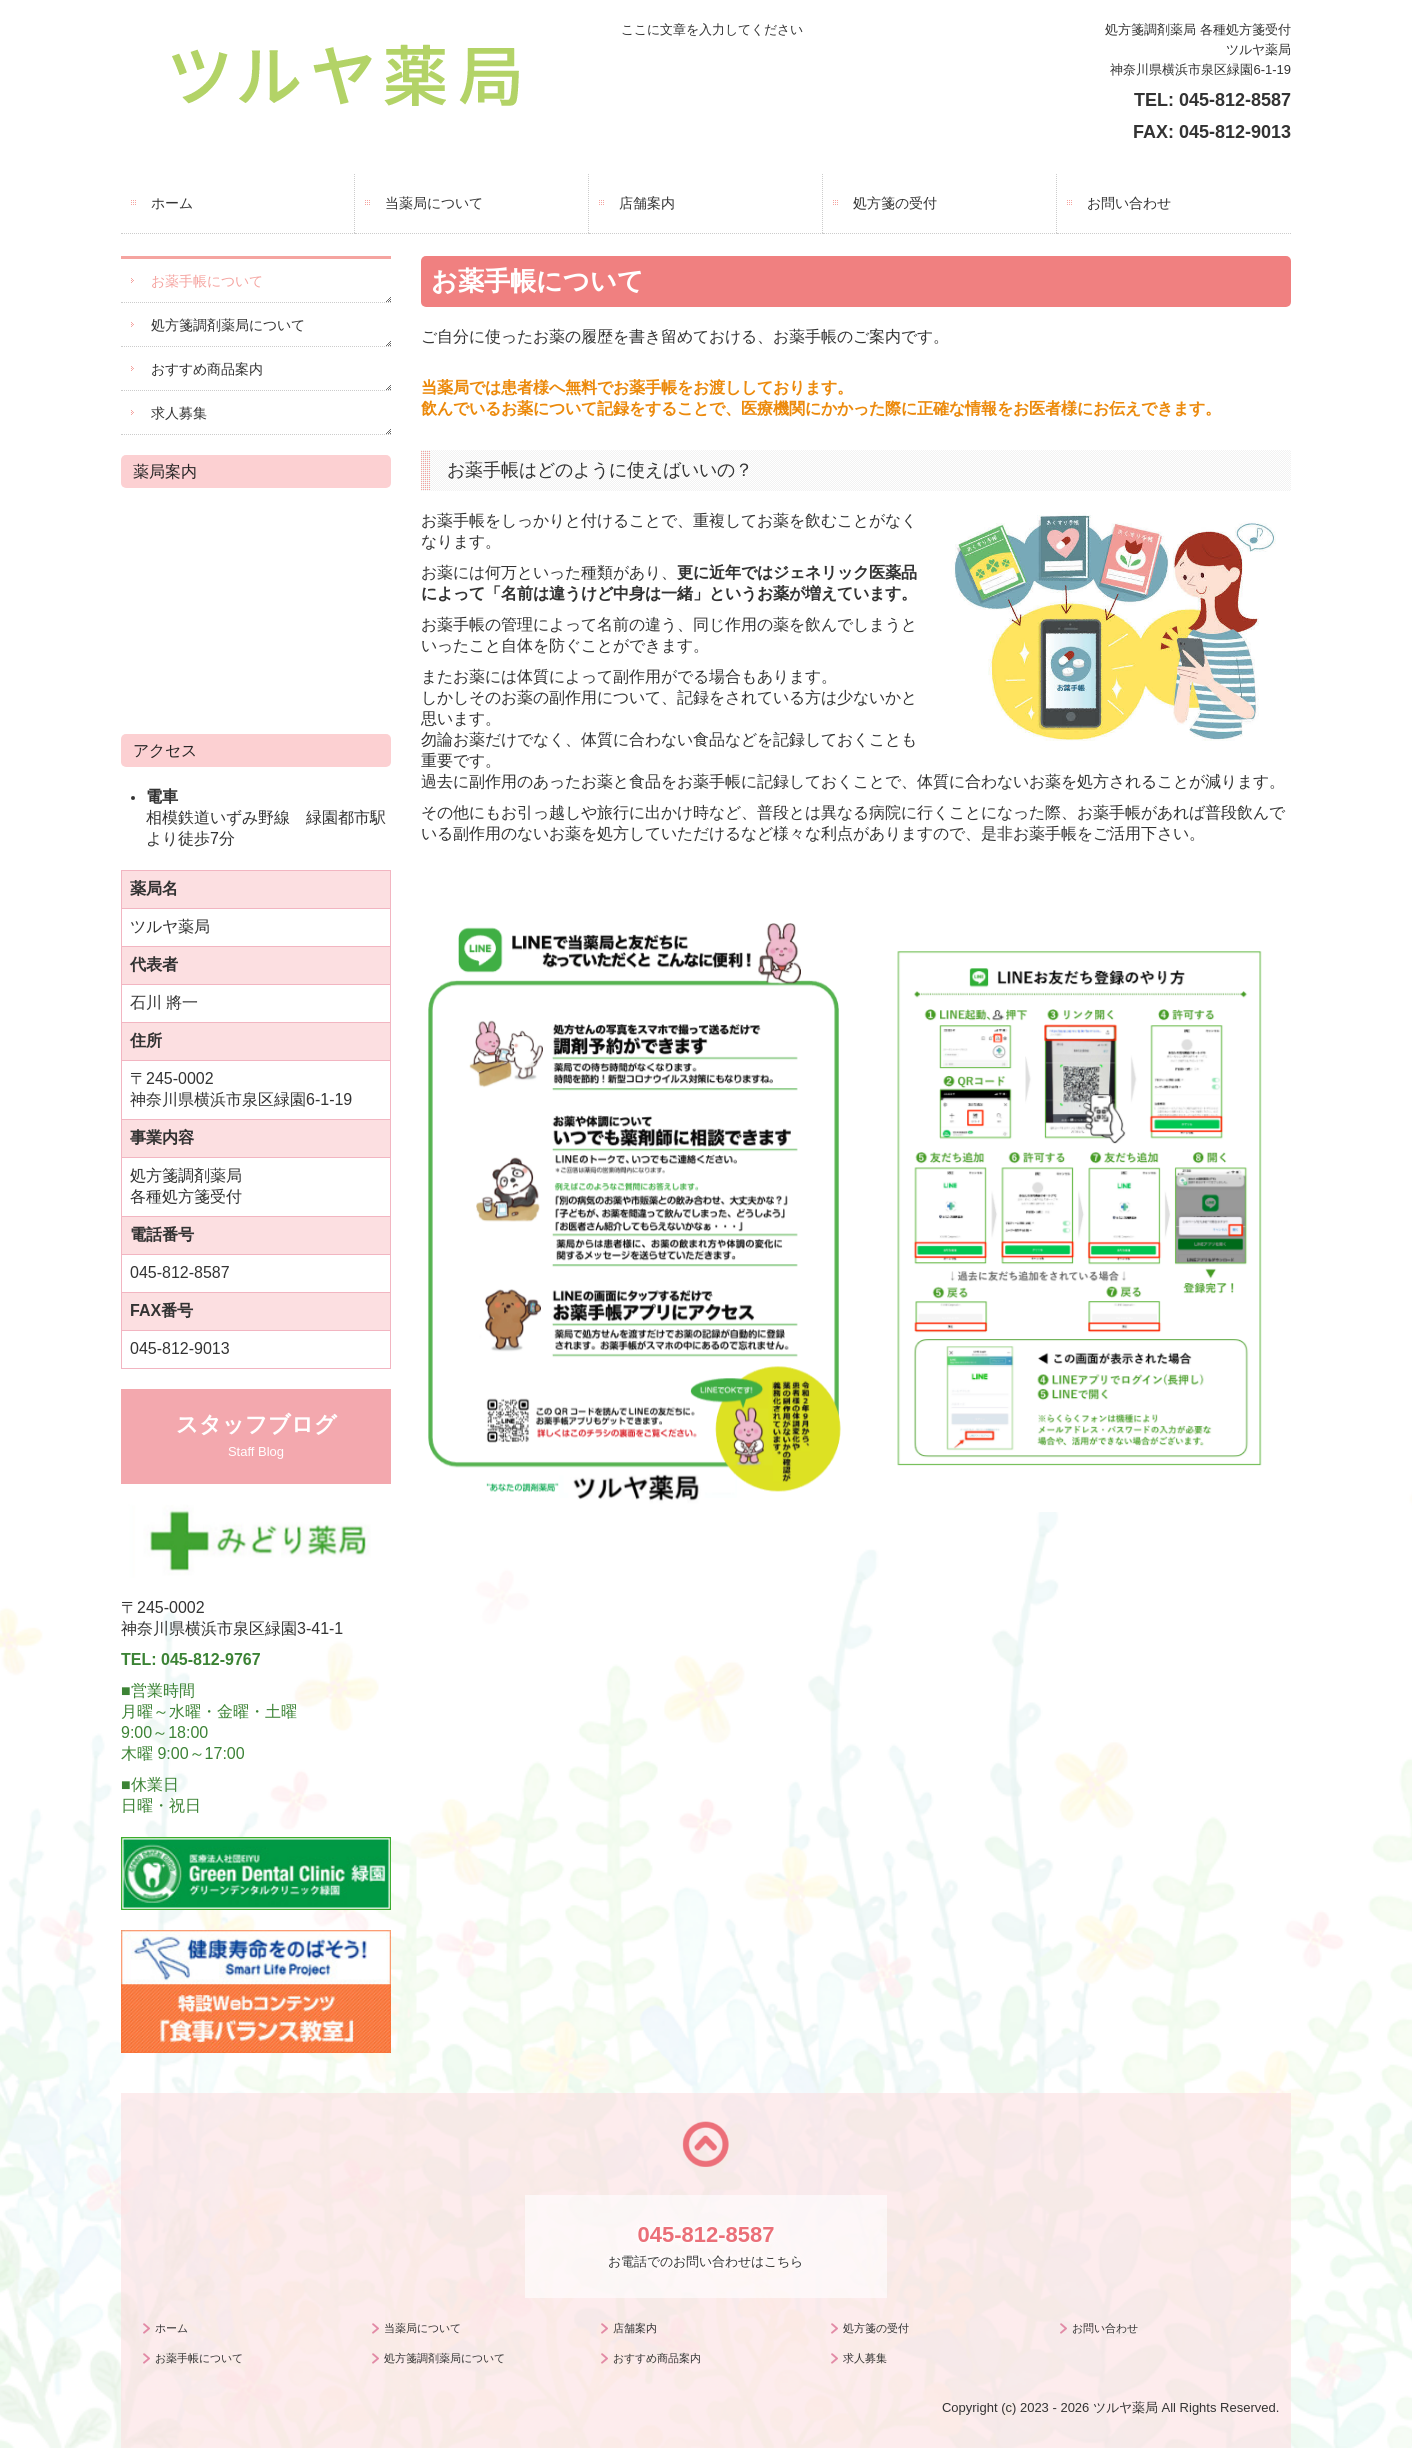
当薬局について (434, 203)
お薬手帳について (207, 281)
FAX (1150, 132)
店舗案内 (647, 203)
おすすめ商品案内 (207, 369)
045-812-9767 (211, 1659)
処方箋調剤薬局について (228, 325)
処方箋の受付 (895, 203)
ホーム (172, 203)
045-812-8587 (1235, 100)
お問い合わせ (1129, 203)
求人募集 (179, 413)
